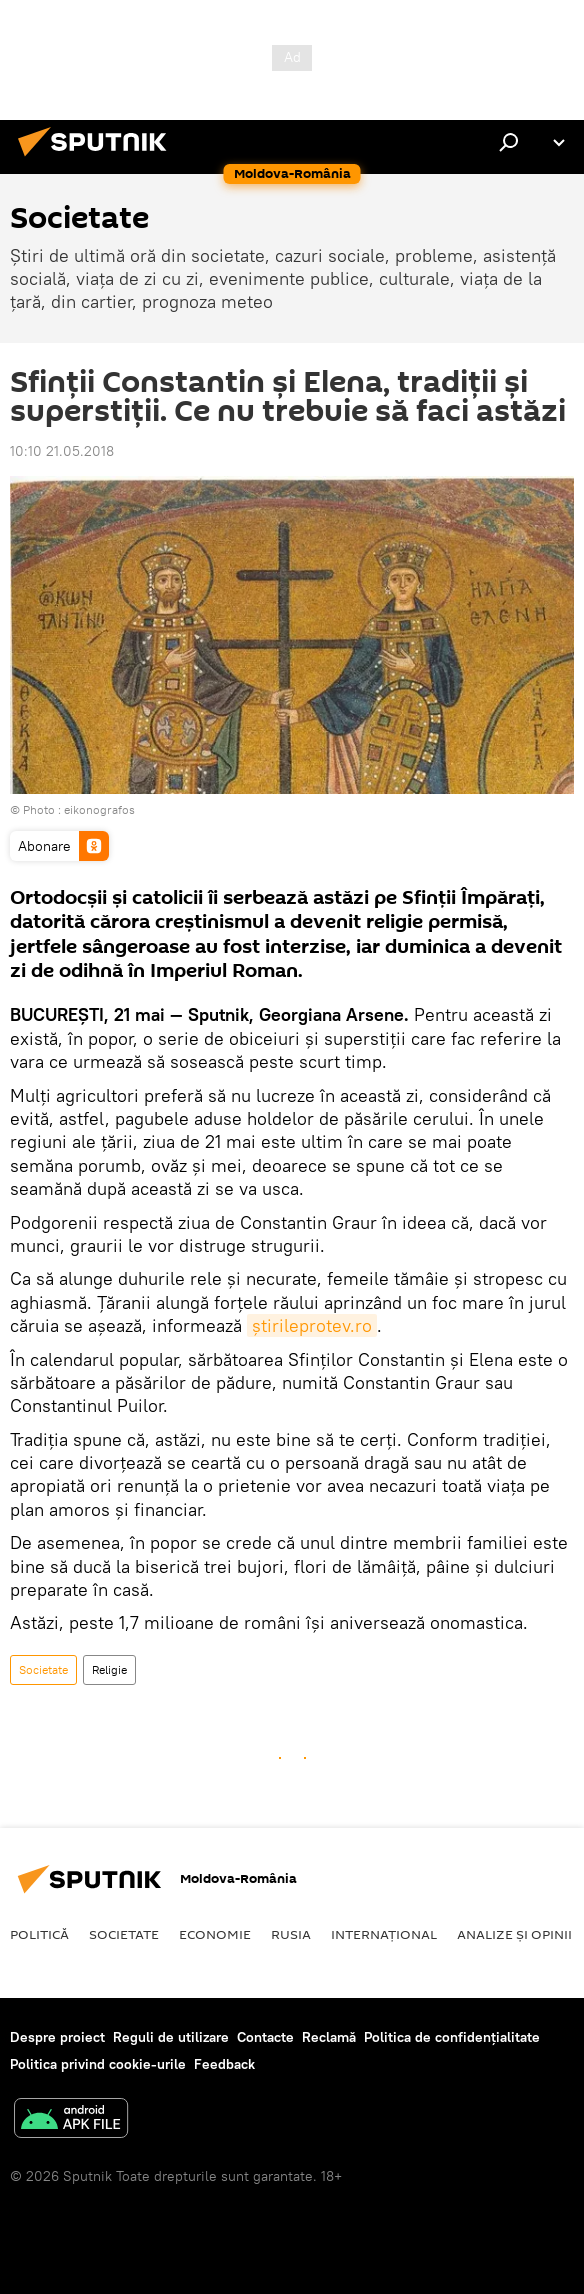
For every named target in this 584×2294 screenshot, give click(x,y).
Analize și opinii (514, 1934)
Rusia (291, 1934)
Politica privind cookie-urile (98, 2064)
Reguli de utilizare (171, 2037)
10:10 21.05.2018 (62, 451)
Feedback (224, 2064)
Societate (43, 1669)
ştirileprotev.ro (312, 1325)
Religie (109, 1669)
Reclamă (329, 2037)
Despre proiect (57, 2037)
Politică (39, 1934)
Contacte (265, 2037)
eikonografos (99, 809)
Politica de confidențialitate (452, 2037)
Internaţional (384, 1934)
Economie (215, 1934)
